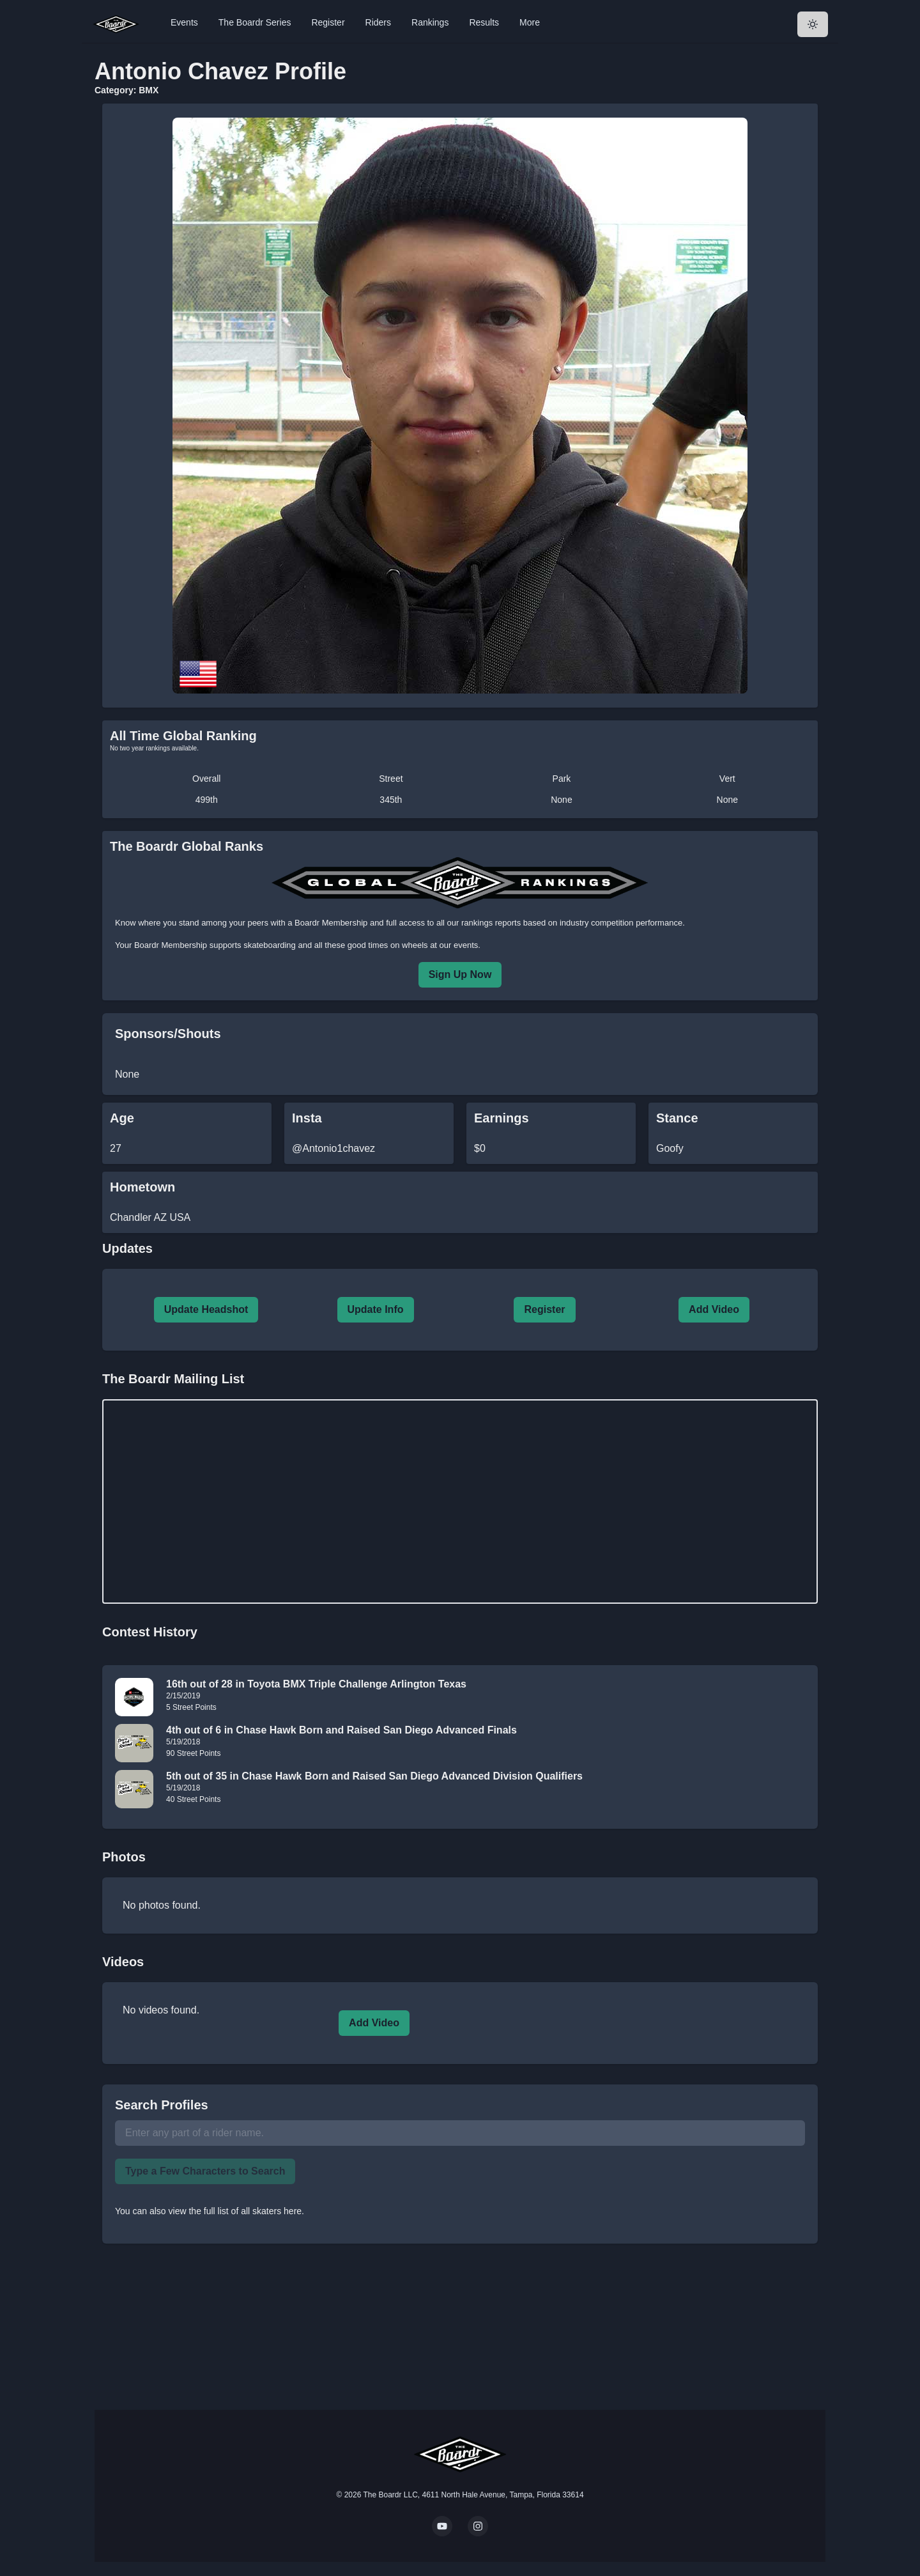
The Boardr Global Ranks (186, 846)
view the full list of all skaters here (235, 2211)
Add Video (714, 1309)
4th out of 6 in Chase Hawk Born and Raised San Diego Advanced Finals (341, 1730)
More (529, 22)
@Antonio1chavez (333, 1148)
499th (206, 800)
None (561, 800)
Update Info (376, 1309)
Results (484, 22)
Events (184, 22)
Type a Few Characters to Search (205, 2171)
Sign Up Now (460, 974)
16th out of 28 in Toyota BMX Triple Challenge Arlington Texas (316, 1684)
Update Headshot (206, 1309)
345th (390, 800)
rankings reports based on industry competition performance (571, 922)
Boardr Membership (170, 945)
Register (327, 22)
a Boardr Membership (327, 922)
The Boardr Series (254, 22)
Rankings (429, 22)
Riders (378, 22)
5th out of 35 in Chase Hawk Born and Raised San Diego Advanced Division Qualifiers (374, 1776)
